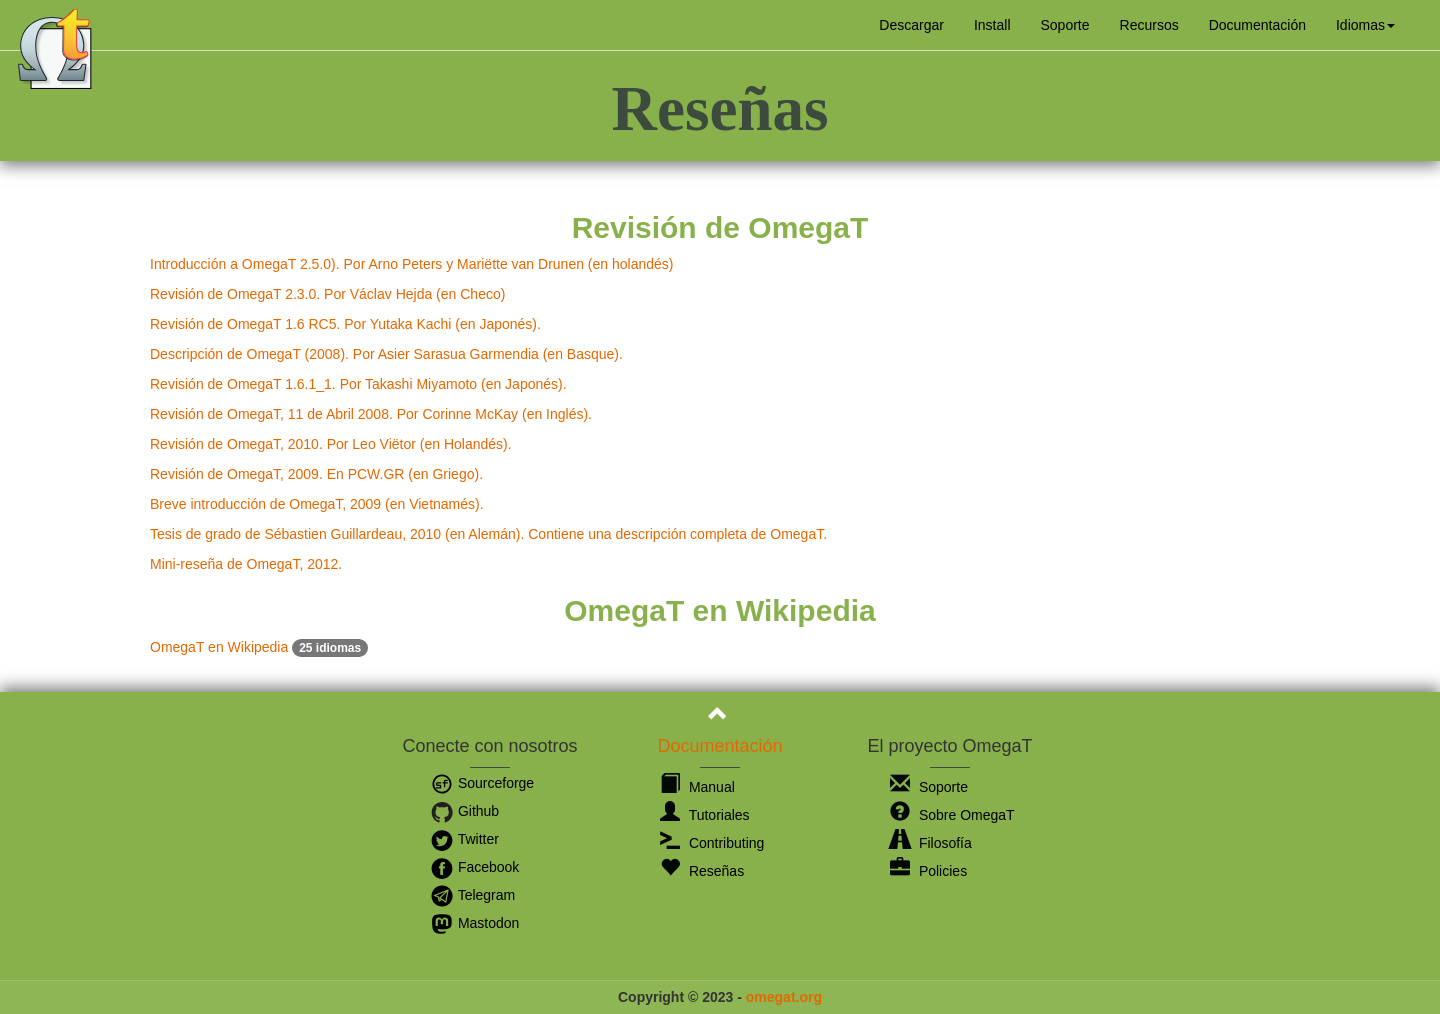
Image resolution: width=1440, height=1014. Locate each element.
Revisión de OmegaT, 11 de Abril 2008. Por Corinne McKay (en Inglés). (371, 414)
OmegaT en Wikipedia (259, 647)
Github (464, 811)
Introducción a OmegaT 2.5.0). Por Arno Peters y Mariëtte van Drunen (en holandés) (411, 264)
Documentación (1257, 25)
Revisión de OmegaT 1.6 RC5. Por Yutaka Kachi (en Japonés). (345, 324)
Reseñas (702, 871)
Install (992, 25)
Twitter (464, 839)
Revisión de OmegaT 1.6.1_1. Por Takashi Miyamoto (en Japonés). (358, 384)
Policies (928, 871)
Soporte (1065, 25)
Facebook (474, 867)
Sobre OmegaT (952, 815)
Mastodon (474, 923)
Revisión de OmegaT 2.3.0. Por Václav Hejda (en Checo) (327, 294)
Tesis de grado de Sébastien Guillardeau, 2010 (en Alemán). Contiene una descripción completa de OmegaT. (488, 534)
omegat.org (784, 997)
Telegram (472, 895)
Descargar (911, 25)
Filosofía (931, 843)
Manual (697, 787)
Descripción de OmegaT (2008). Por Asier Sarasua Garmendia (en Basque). (386, 354)
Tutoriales (705, 815)
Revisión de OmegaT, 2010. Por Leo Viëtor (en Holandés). (331, 444)
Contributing (712, 843)
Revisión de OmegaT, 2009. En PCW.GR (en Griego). (316, 474)
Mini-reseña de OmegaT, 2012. (246, 564)
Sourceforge (482, 783)
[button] (1365, 25)
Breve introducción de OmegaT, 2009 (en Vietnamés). (317, 504)
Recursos (1149, 25)
